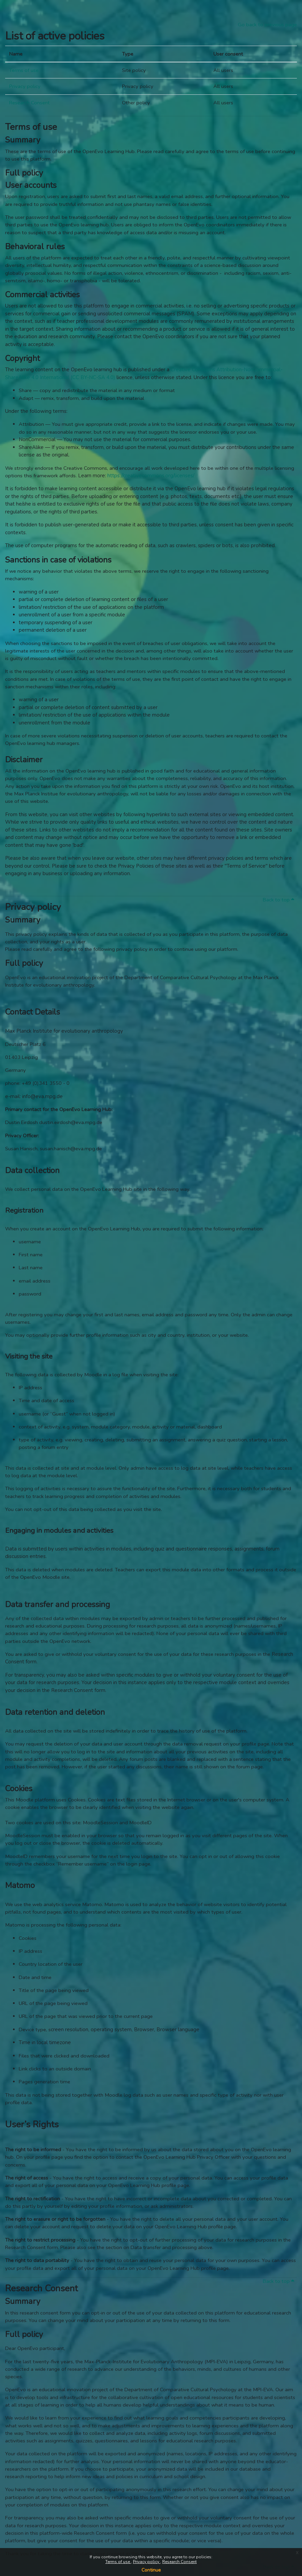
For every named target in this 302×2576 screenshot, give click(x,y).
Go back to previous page (267, 24)
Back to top (278, 899)
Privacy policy (146, 2561)
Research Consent (179, 2561)
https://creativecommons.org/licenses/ (150, 475)
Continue (151, 2570)
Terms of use (118, 2561)
